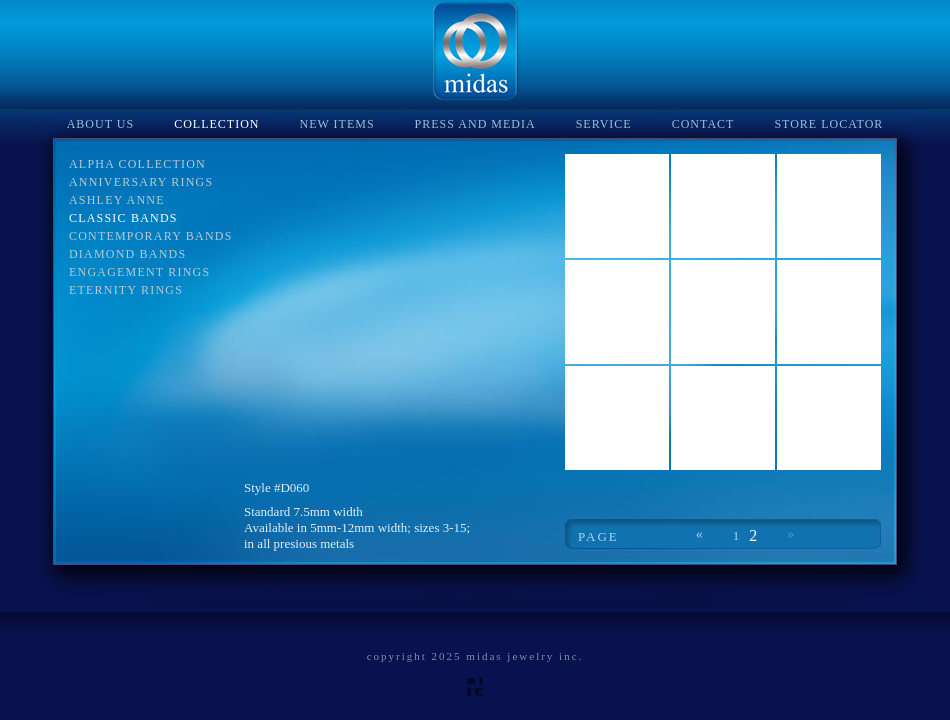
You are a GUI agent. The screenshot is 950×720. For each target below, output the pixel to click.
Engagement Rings (139, 272)
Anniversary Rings (141, 182)
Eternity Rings (126, 290)
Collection (216, 124)
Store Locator (828, 124)
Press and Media (475, 124)
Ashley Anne (117, 200)
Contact (703, 124)
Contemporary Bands (151, 236)
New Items (337, 124)
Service (604, 124)
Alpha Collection (137, 164)
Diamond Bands (127, 254)
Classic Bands (123, 218)
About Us (100, 124)
